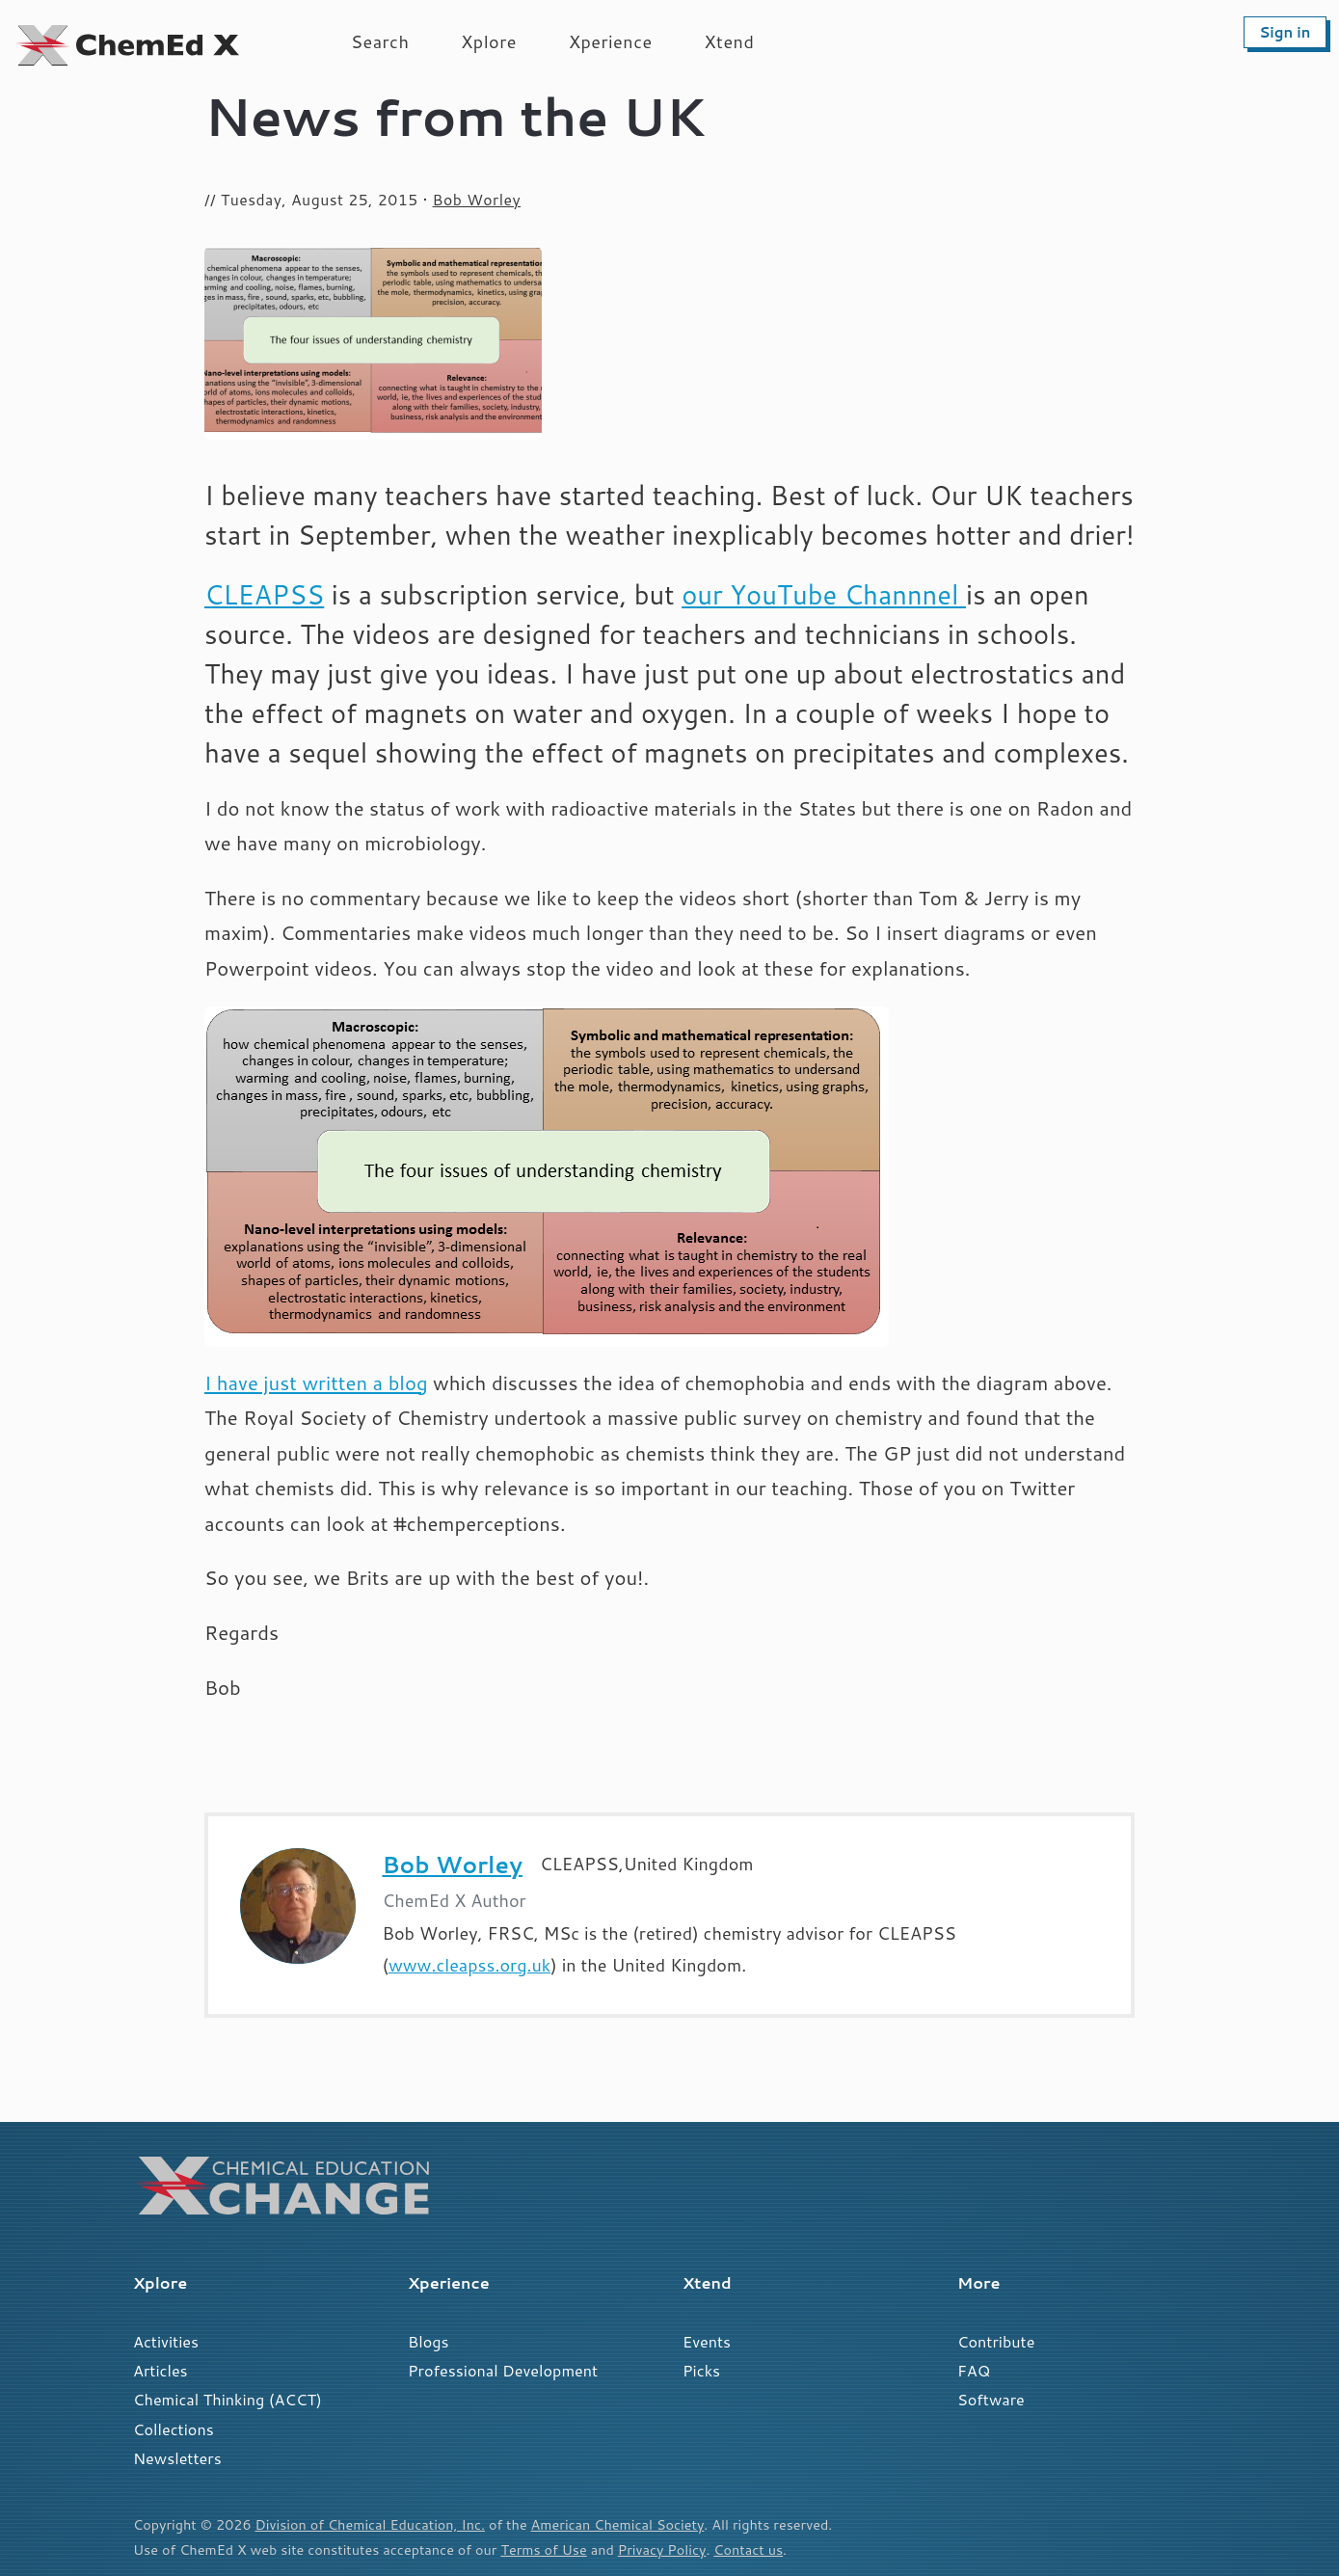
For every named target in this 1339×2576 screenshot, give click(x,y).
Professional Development (503, 2370)
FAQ (973, 2370)
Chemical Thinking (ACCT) (227, 2399)
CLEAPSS (264, 594)
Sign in (1284, 32)
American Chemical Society (618, 2524)
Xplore (489, 41)
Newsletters (177, 2458)
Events (707, 2341)
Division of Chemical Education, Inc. (370, 2524)
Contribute (995, 2341)
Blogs (428, 2341)
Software (991, 2399)
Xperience (611, 41)
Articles (160, 2370)
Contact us (748, 2549)
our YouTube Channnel (824, 594)
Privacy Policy (662, 2549)
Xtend (730, 41)
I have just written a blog (316, 1383)
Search (380, 41)
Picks (701, 2370)
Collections (173, 2429)
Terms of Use (543, 2549)
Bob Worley (477, 199)
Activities (166, 2341)
